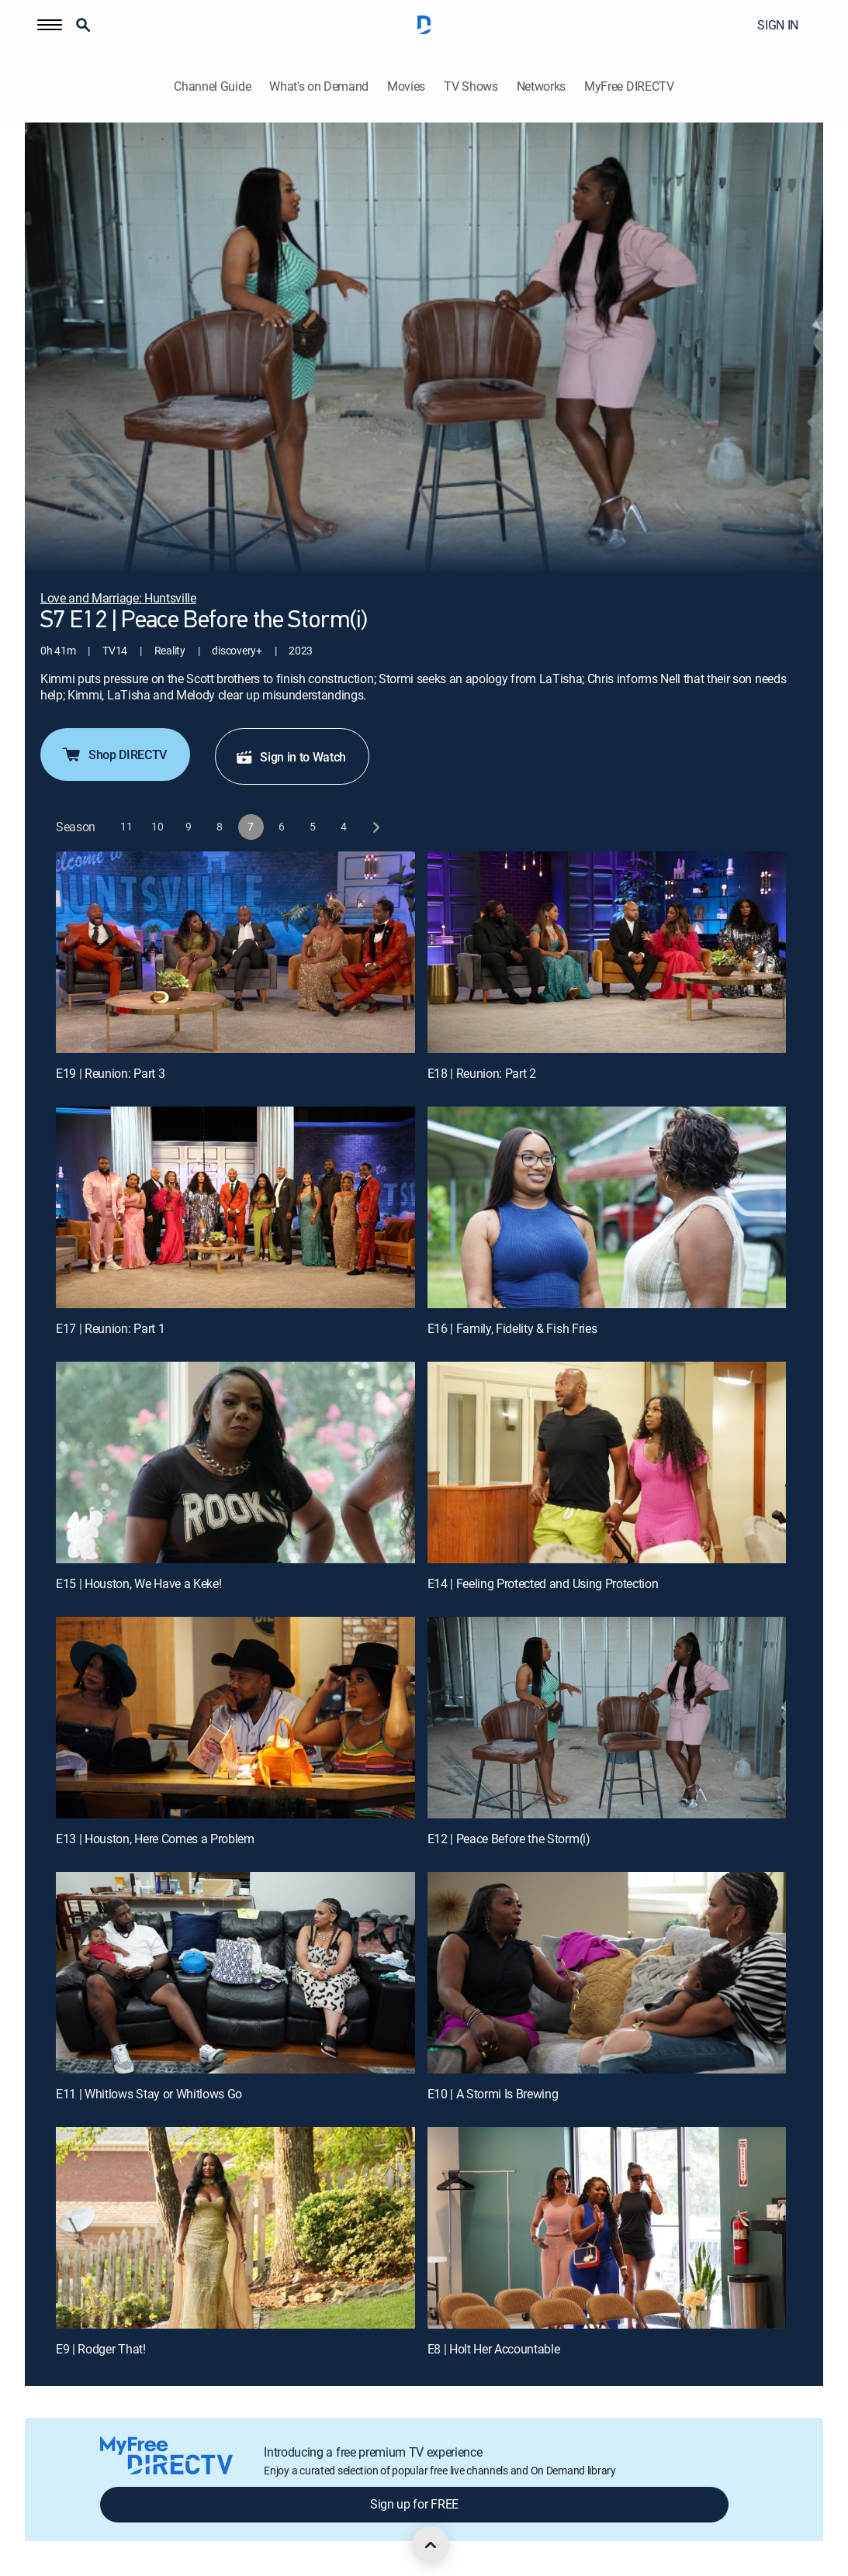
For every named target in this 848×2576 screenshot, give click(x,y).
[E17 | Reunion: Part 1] (235, 1207)
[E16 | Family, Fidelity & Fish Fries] (607, 1207)
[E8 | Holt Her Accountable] (607, 2228)
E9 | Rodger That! (101, 2348)
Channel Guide (212, 86)
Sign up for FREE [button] (414, 2503)
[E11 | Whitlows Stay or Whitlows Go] (235, 1973)
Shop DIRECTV (114, 754)
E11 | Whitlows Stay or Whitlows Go (149, 2093)
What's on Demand (319, 86)
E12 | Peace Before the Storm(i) (508, 1838)
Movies (406, 86)
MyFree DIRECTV (629, 86)
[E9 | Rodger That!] (235, 2228)
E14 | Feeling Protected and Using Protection (543, 1583)
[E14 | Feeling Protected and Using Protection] (607, 1462)
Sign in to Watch (290, 757)
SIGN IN (777, 24)
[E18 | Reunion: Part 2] (607, 952)
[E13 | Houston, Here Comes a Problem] (235, 1717)
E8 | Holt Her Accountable (493, 2348)
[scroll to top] (430, 2545)
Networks (541, 86)
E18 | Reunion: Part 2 (481, 1073)
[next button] (375, 827)
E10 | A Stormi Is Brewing (493, 2093)
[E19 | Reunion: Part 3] (235, 952)
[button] (49, 24)
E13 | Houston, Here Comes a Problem (155, 1838)
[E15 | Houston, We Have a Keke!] (235, 1462)
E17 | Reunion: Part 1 (110, 1328)
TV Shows (470, 86)
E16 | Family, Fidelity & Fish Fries (512, 1328)
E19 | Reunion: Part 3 (110, 1073)
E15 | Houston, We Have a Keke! (138, 1583)
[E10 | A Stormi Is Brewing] (607, 1973)
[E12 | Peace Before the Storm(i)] (607, 1717)
